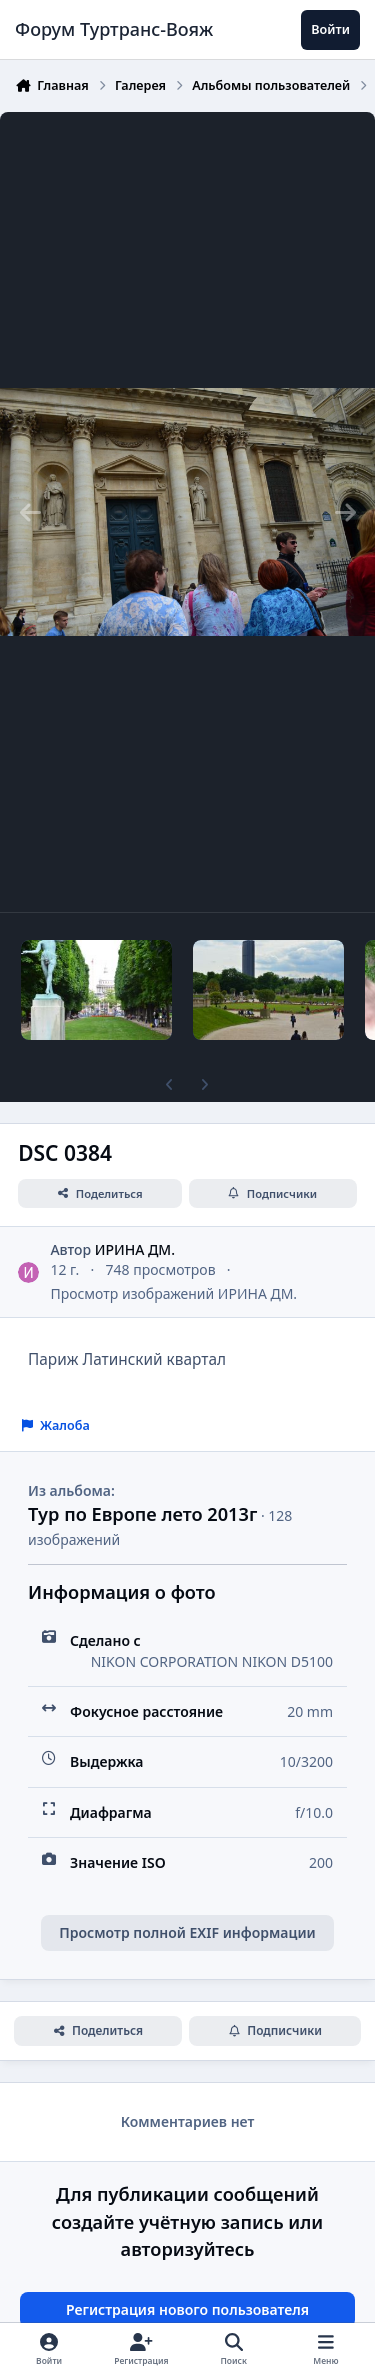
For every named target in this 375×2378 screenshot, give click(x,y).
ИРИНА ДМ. (135, 1249)
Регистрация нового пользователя (187, 2309)
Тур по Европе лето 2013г (142, 1514)
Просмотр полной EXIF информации (187, 1932)
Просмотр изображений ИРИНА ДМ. (173, 1293)
